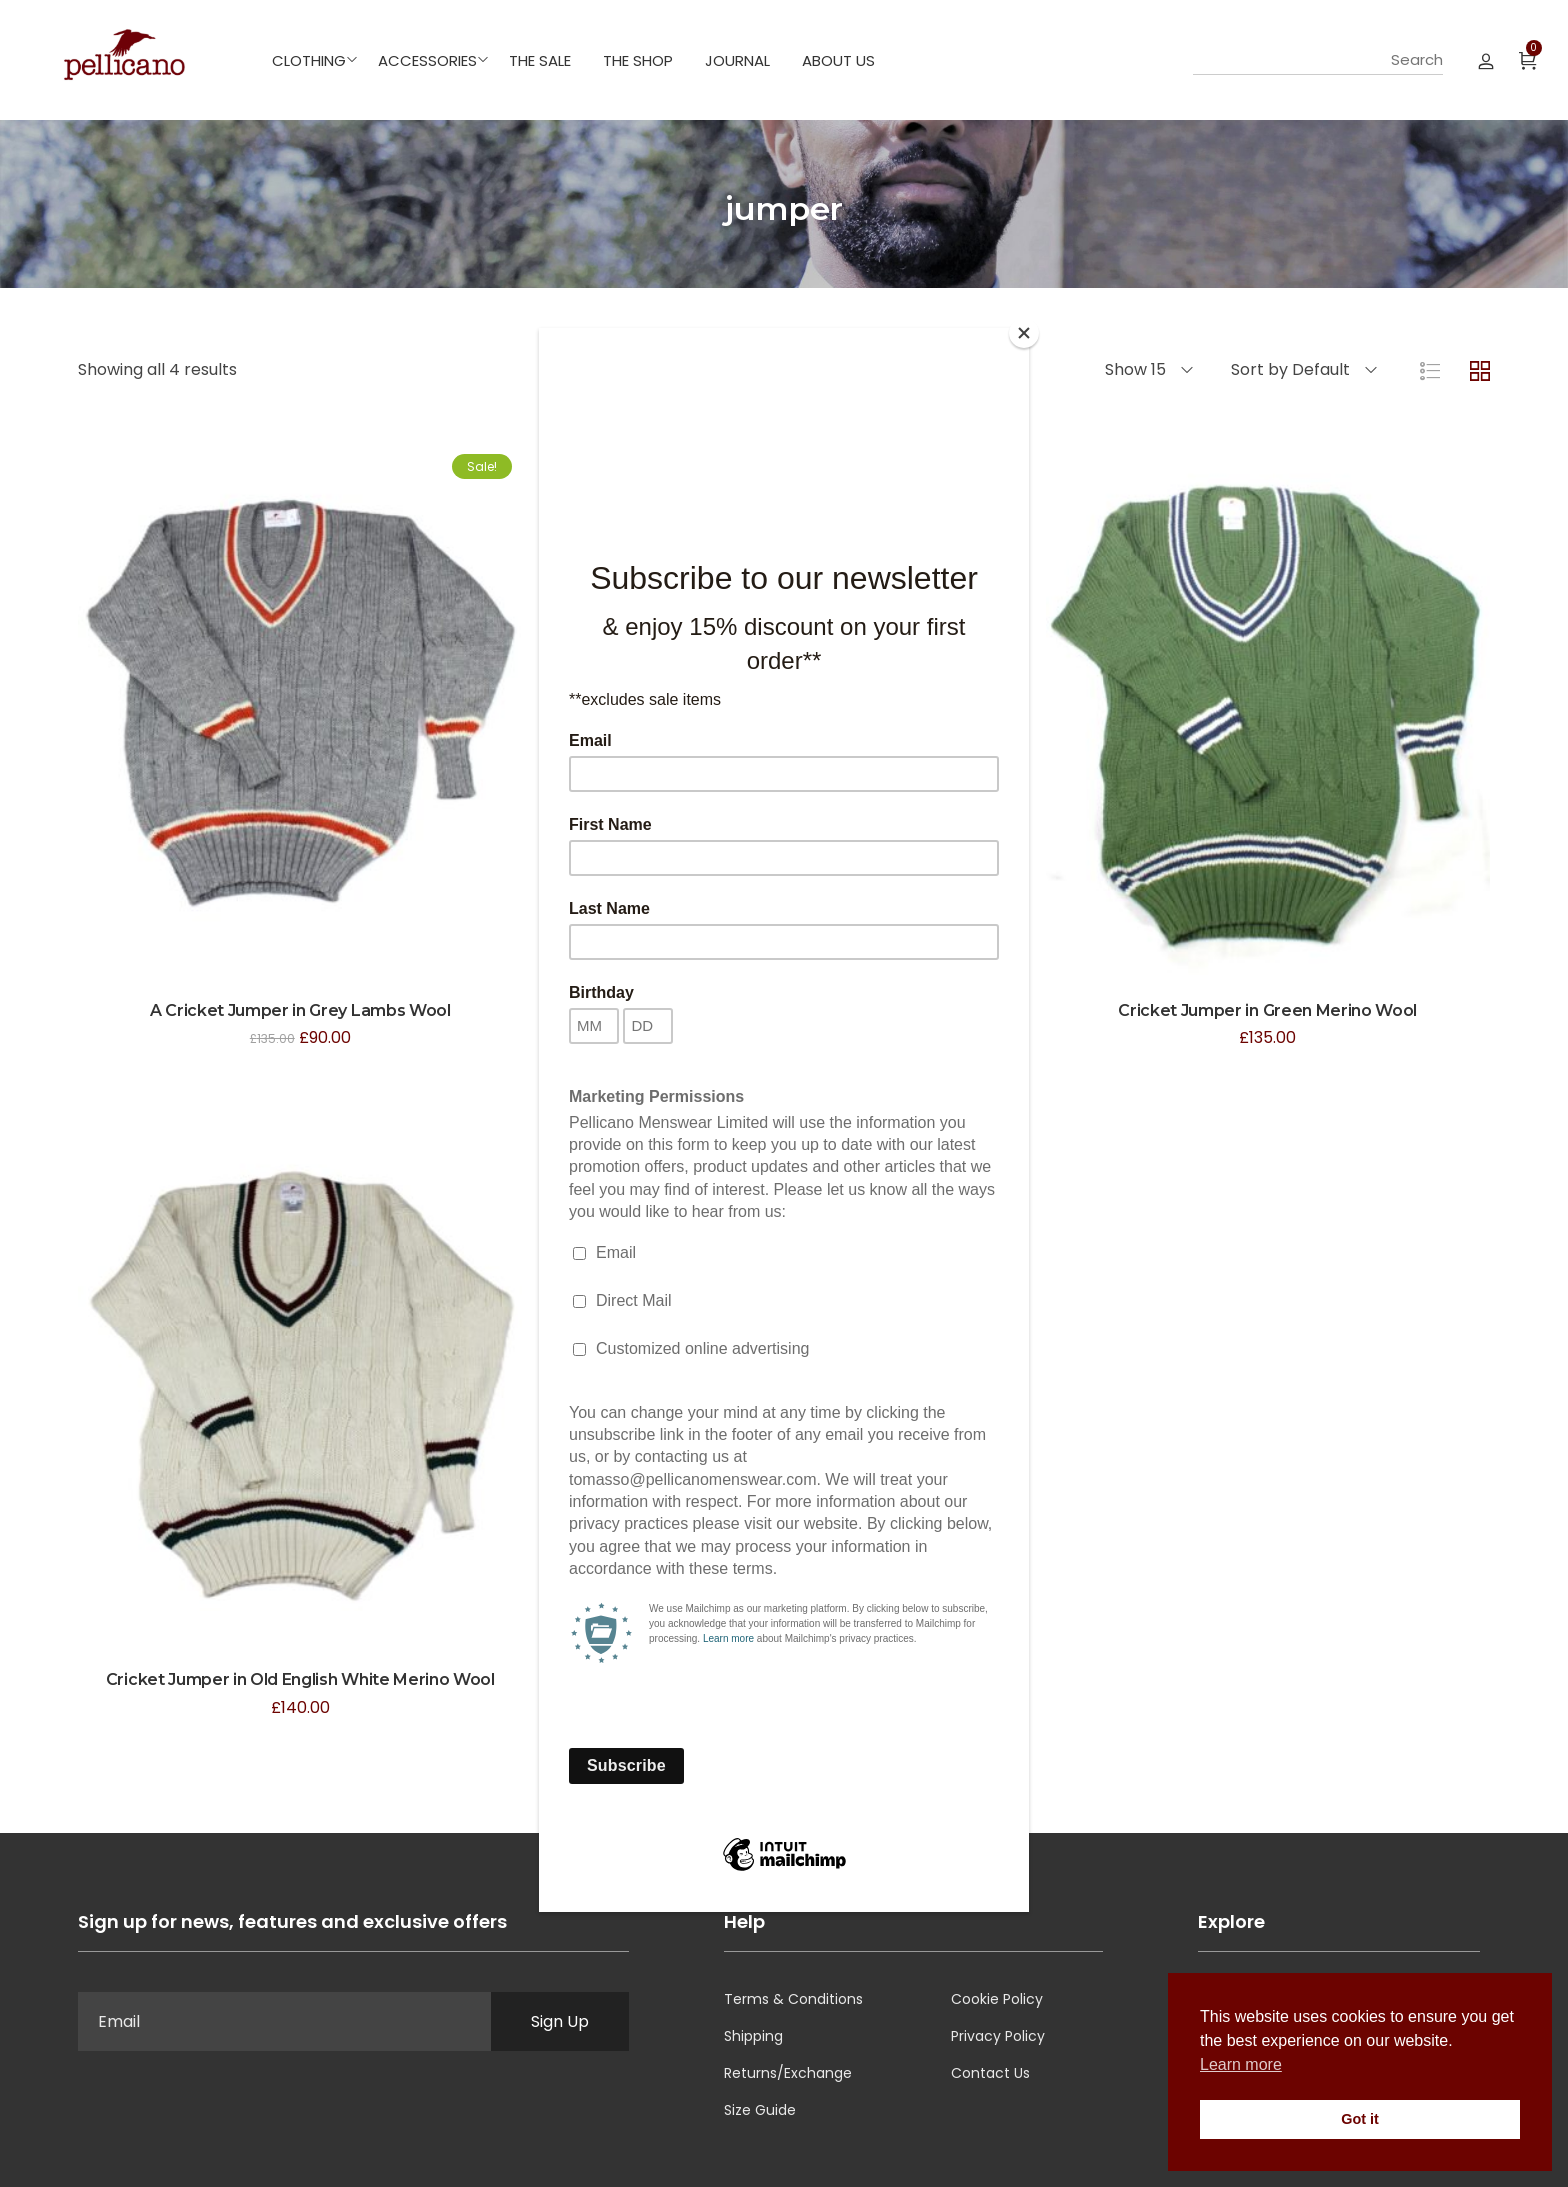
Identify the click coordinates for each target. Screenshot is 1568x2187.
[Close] (1024, 333)
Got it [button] (1360, 2119)
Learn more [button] (1241, 2064)
